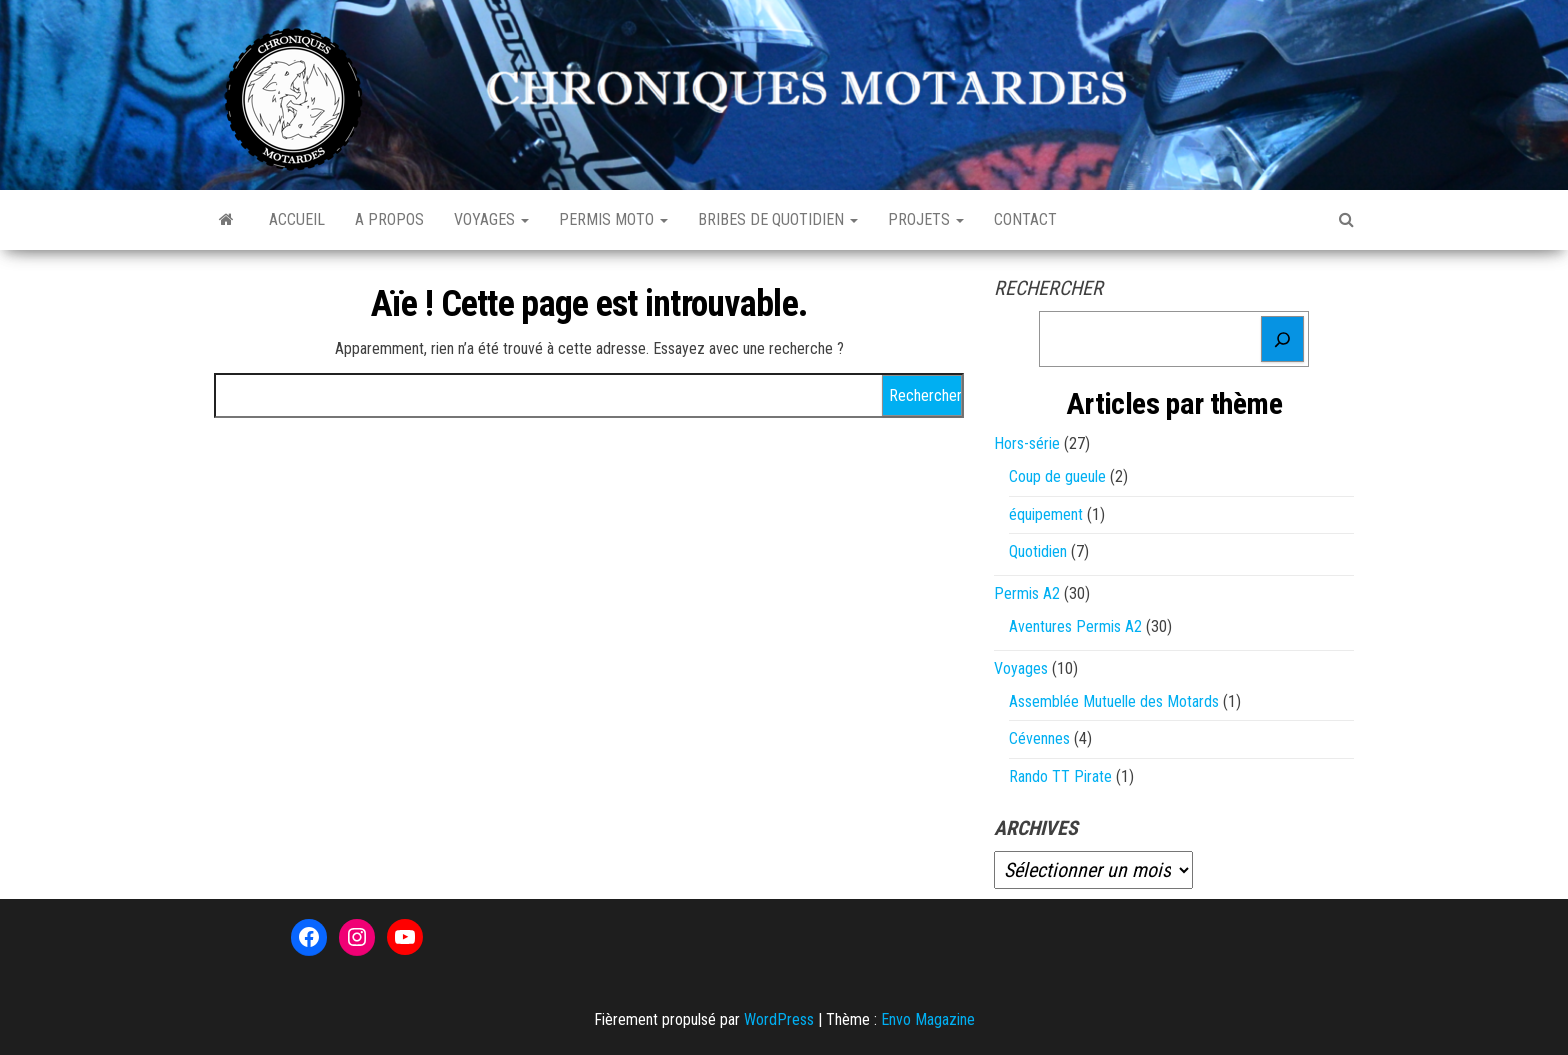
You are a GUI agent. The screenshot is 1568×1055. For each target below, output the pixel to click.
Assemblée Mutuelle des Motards (1114, 701)
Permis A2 (1027, 593)
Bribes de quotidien (778, 219)
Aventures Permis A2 (1075, 626)
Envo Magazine (928, 1019)
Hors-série (1027, 443)
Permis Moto (613, 219)
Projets (926, 219)
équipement (1046, 514)
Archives (1036, 828)
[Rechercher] (1282, 339)
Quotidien (1038, 551)
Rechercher (1048, 288)
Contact (1025, 219)
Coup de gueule (1057, 476)
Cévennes (1039, 738)
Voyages (491, 219)
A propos (389, 219)
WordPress (779, 1019)
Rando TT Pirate (1060, 776)
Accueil (297, 219)
